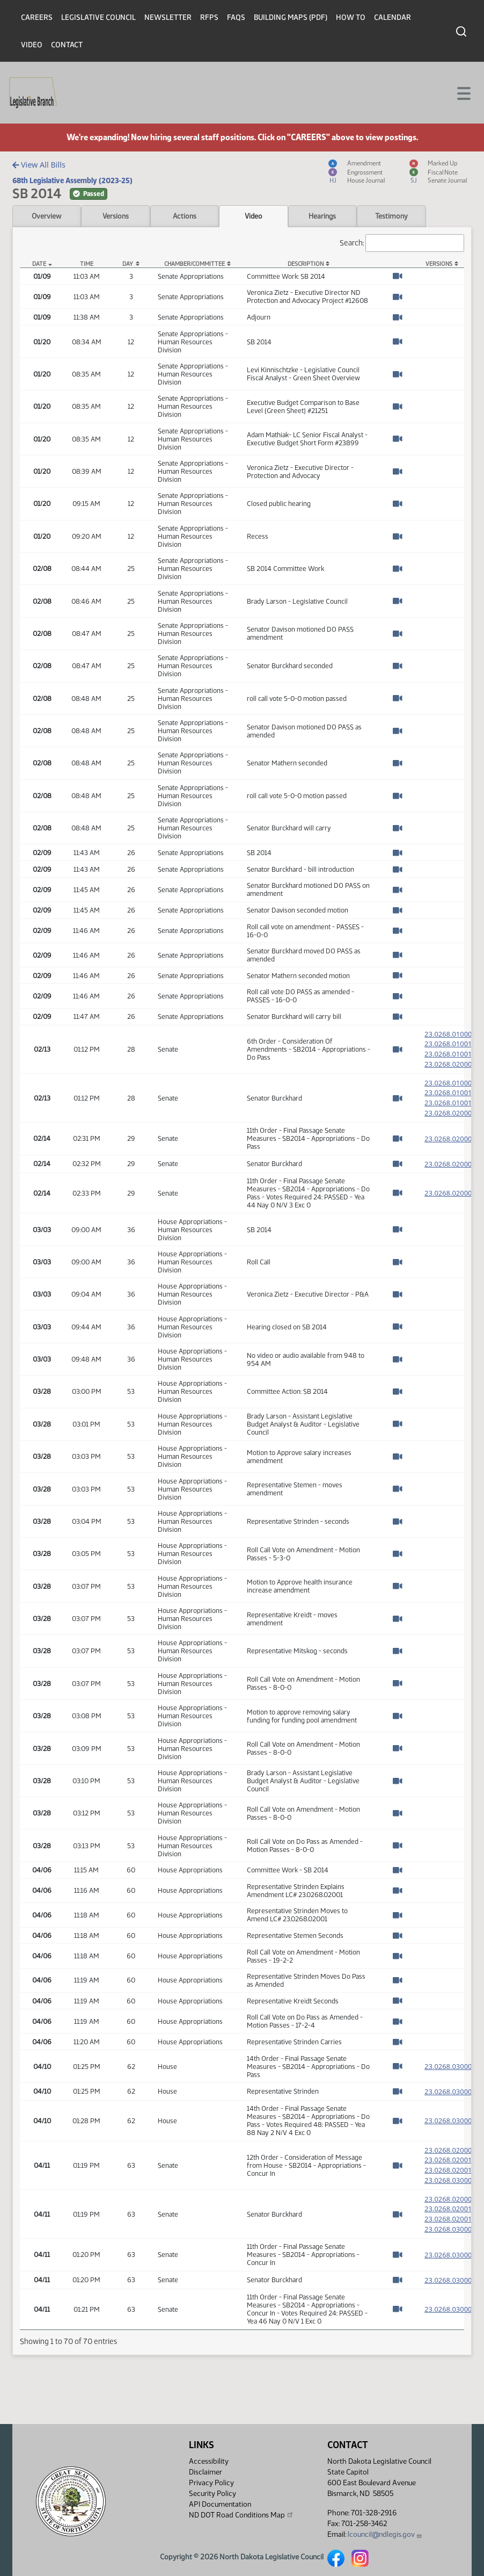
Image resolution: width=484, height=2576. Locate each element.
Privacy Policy (211, 2482)
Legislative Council (98, 17)
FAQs (236, 17)
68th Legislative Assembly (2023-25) (72, 180)
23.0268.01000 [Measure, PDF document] (448, 1034)
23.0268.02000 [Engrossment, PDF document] (454, 1067)
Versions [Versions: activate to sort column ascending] (439, 264)
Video (31, 44)
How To (350, 17)
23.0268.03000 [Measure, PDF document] (448, 2076)
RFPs (209, 17)
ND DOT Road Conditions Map (241, 2515)
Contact (67, 44)
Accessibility (209, 2461)
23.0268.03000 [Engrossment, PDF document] (454, 2193)
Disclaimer (205, 2472)
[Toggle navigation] (463, 92)
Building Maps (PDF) (290, 17)
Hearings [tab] (322, 216)
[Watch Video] (397, 276)
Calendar (392, 17)
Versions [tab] (115, 216)
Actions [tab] (184, 216)
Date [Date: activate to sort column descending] (39, 264)
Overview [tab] (46, 216)
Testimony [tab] (391, 216)
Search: (402, 243)
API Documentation (220, 2504)
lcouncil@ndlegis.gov (385, 2534)
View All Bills (38, 165)
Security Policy (212, 2493)
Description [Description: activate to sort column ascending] (306, 264)
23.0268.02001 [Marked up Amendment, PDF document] (454, 2181)
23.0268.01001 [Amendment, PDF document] (454, 1043)
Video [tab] (253, 216)
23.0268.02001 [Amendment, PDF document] (454, 2169)
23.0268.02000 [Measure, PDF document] (448, 1148)
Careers (37, 17)
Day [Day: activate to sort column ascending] (127, 264)
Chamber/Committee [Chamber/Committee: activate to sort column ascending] (194, 264)
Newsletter (168, 17)
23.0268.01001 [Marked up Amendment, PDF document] (454, 1055)
